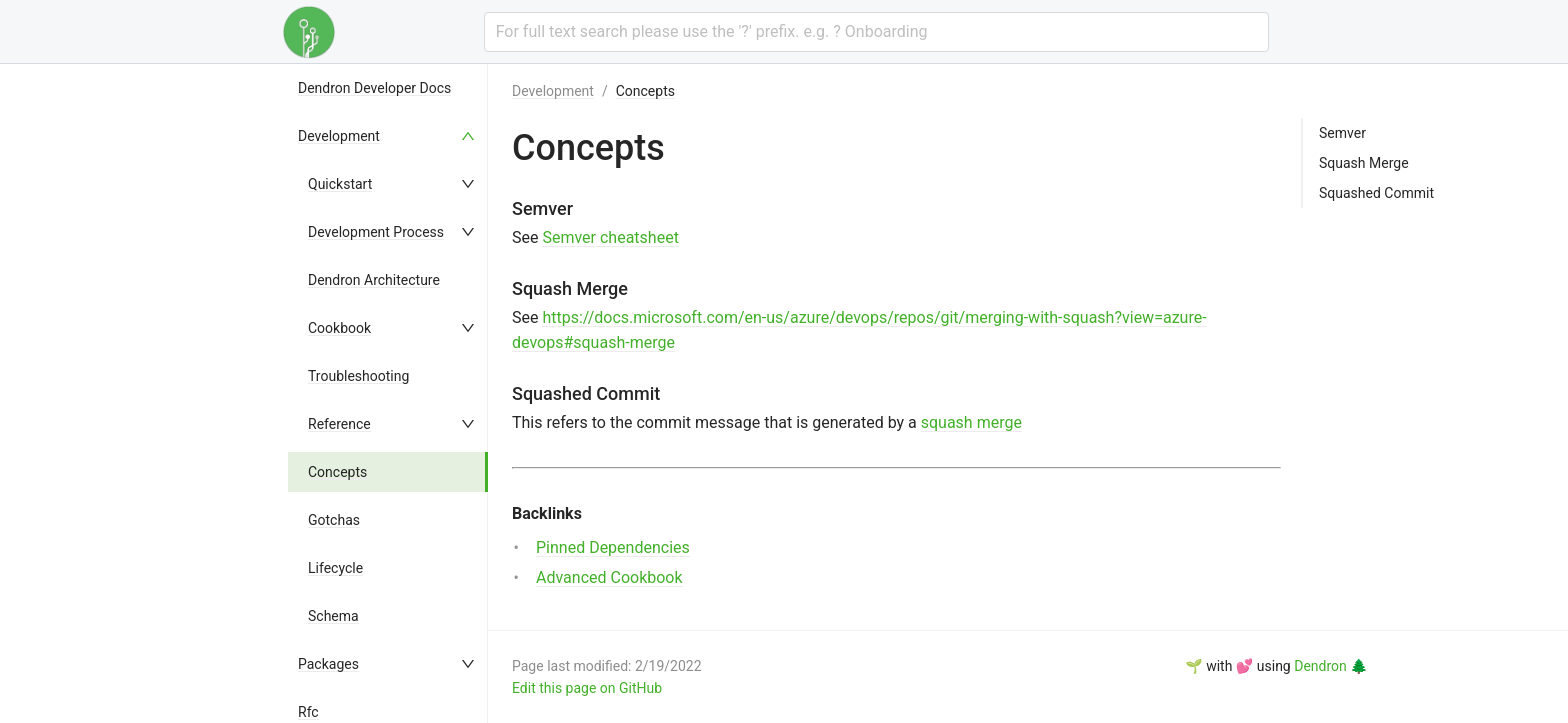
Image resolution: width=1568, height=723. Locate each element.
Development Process (376, 232)
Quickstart (340, 184)
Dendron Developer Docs (374, 88)
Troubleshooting (358, 376)
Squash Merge (1364, 163)
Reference (339, 424)
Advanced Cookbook (609, 577)
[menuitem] (388, 88)
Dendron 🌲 (1330, 666)
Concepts (337, 472)
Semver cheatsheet (610, 237)
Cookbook (339, 328)
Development (339, 136)
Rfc (308, 712)
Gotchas (334, 520)
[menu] (388, 393)
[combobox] (876, 32)
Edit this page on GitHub (587, 688)
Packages (328, 664)
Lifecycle (335, 568)
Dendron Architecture (374, 280)
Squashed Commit (1376, 193)
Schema (333, 616)
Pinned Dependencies (613, 547)
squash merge (971, 422)
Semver (1342, 133)
